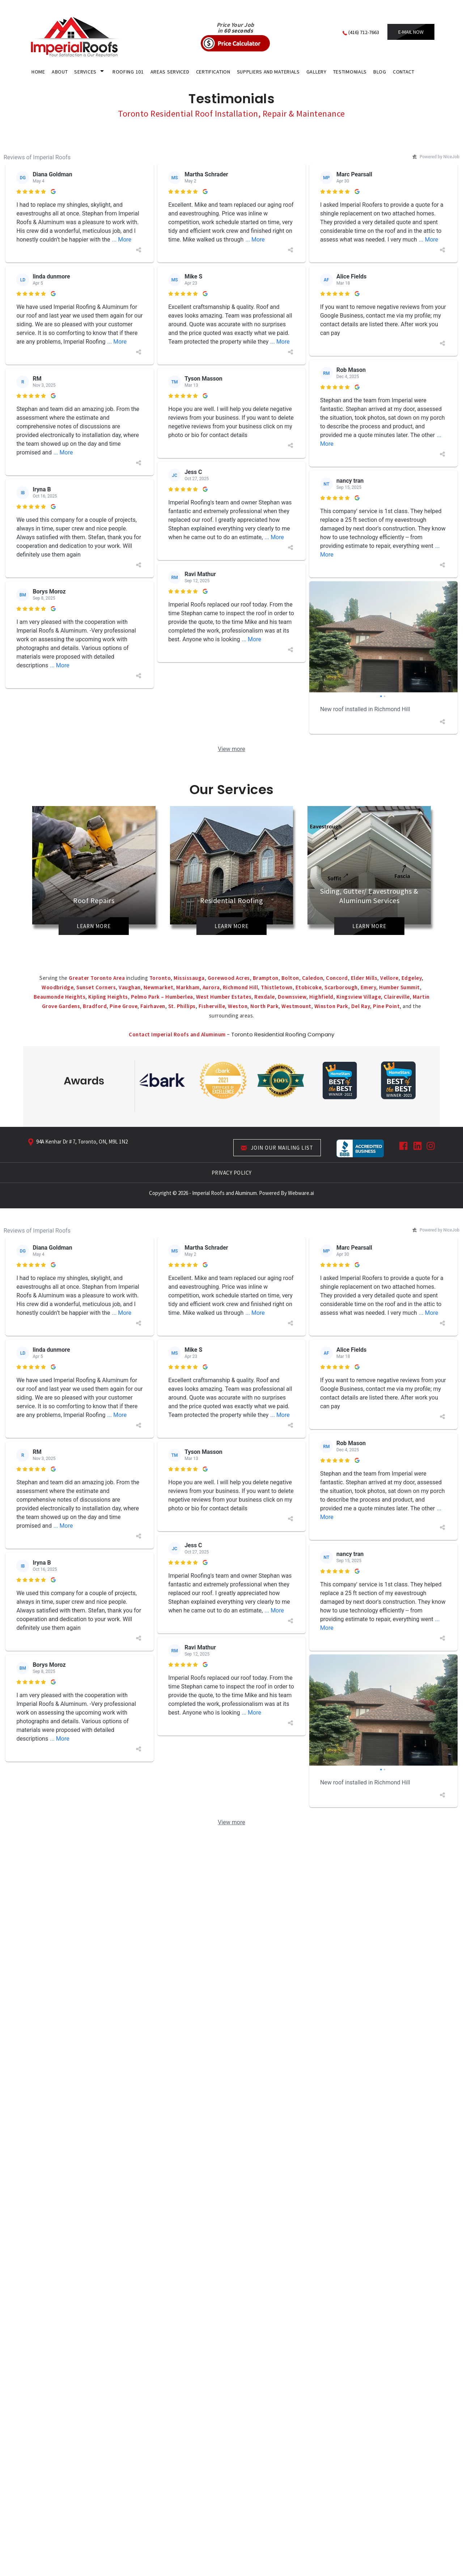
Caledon (312, 977)
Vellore (389, 977)
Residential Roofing (231, 902)
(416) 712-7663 (363, 32)
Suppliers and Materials (268, 71)
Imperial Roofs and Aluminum (224, 1193)
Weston (237, 1006)
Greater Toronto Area (97, 977)
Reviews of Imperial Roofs (37, 157)
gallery (316, 71)
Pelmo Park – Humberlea (162, 996)
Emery (369, 987)
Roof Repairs (93, 902)
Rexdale (264, 996)
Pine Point (386, 1006)
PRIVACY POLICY (232, 1172)
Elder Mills (364, 977)
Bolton (290, 977)
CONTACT (404, 71)
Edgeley (412, 977)
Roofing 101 (128, 71)
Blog (379, 71)
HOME (38, 71)
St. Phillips (182, 1006)
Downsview (292, 996)
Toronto (160, 977)
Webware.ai (301, 1193)
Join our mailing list (277, 1148)
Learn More (94, 928)
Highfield (321, 996)
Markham (188, 987)
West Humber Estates (224, 996)
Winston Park (331, 1006)
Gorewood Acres (229, 977)
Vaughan (130, 987)
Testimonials (350, 71)
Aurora (211, 987)
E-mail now (411, 32)
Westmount (296, 1006)
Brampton (266, 977)
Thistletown (277, 987)
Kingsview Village (358, 996)
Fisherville (212, 1006)
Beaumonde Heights (60, 996)
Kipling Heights (108, 996)
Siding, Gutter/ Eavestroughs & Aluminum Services (369, 898)
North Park (264, 1006)
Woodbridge (57, 987)
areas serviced (170, 71)
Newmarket (159, 987)
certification (213, 71)
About (60, 71)
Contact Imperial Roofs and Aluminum (178, 1034)
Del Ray (360, 1006)
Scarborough (341, 987)
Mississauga (189, 977)
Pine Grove (123, 1006)
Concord (337, 977)
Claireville (397, 996)
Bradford (95, 1006)
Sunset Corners (96, 987)
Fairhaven (152, 1006)
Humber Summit (399, 987)
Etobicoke (309, 987)
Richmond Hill (240, 987)
